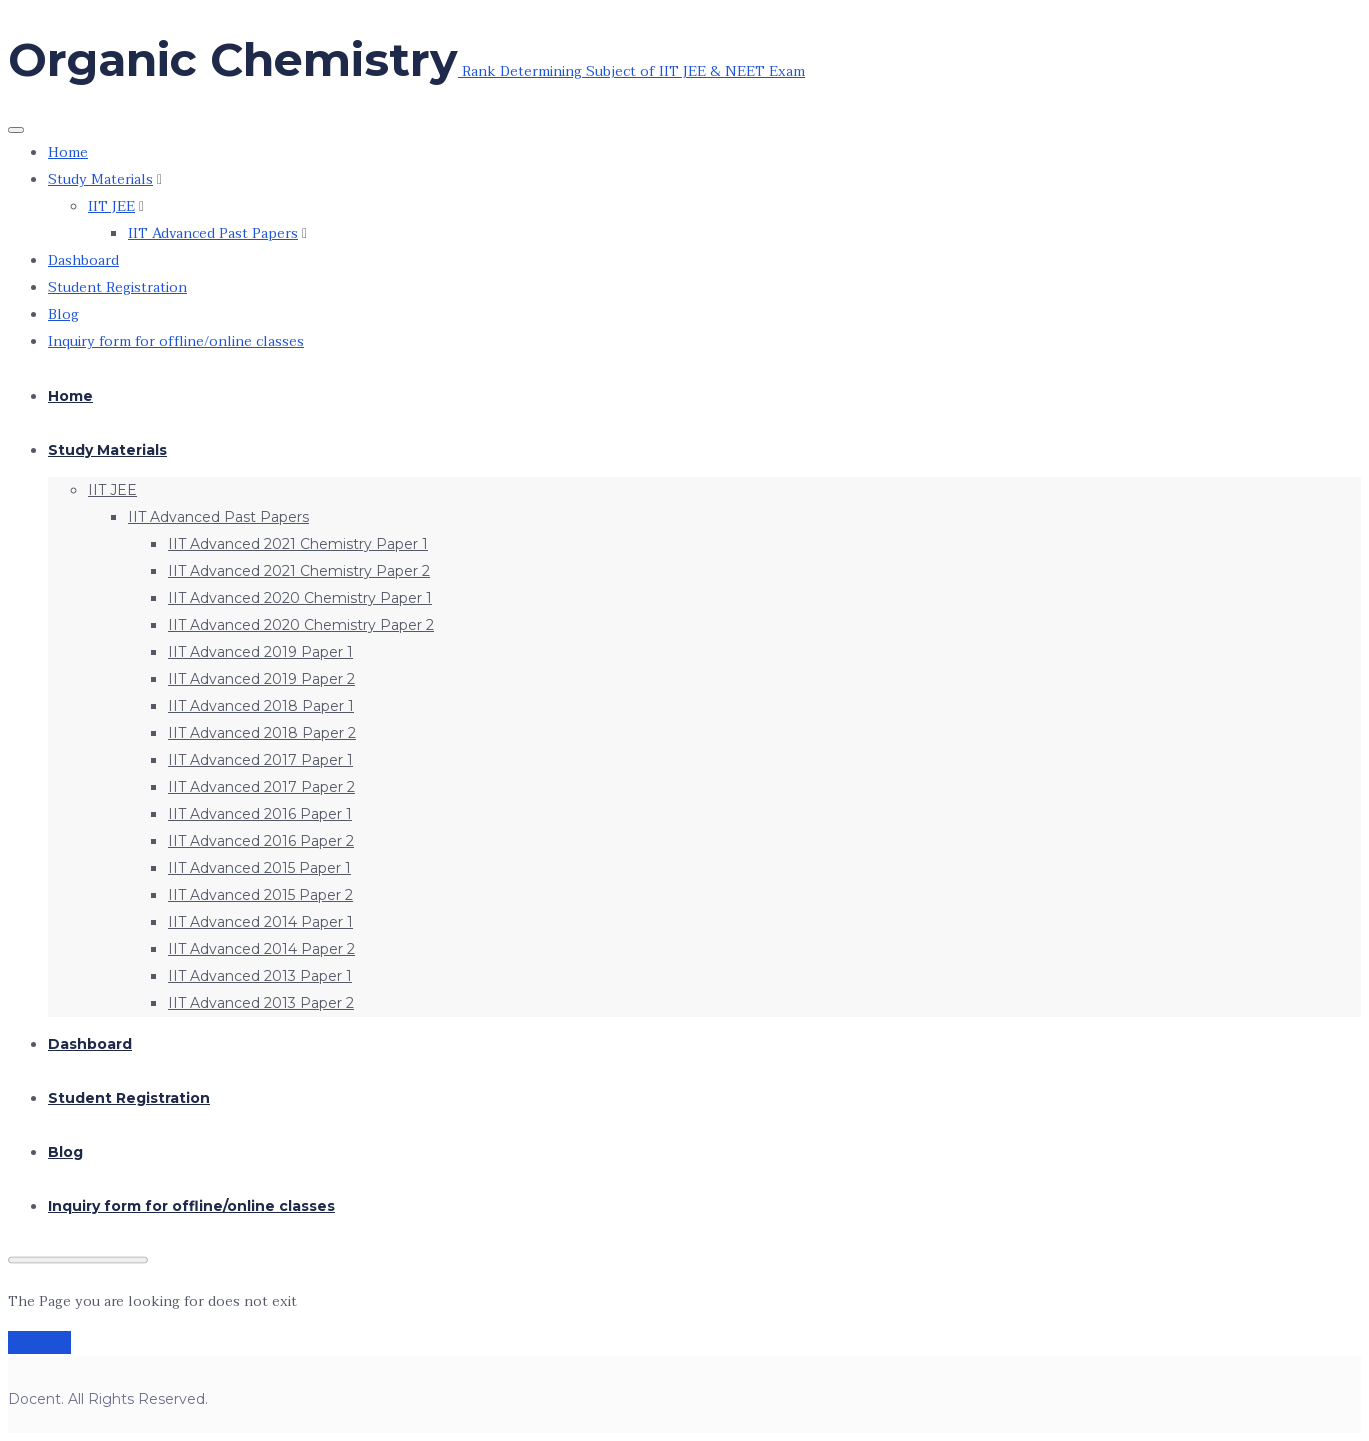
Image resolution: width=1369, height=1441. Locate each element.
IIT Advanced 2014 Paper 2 (261, 949)
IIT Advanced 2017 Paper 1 (260, 760)
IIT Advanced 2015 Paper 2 (260, 895)
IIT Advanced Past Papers (213, 233)
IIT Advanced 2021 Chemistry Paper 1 (298, 544)
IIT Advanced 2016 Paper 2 (261, 841)
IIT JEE (111, 206)
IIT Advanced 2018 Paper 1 (261, 706)
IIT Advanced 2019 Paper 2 (261, 679)
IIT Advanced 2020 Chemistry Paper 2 (301, 625)
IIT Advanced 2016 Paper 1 (260, 814)
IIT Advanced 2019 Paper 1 (260, 652)
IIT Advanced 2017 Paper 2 (261, 787)
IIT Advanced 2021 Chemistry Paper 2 (299, 571)
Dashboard (83, 260)
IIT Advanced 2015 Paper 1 (259, 868)
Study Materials (100, 179)
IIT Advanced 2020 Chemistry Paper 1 (300, 598)
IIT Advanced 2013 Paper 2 (261, 1003)
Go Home (39, 1342)
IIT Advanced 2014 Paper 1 (260, 922)
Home (68, 152)
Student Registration (117, 287)
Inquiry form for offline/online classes (176, 341)
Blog (63, 314)
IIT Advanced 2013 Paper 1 (260, 976)
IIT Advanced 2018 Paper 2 (262, 733)
